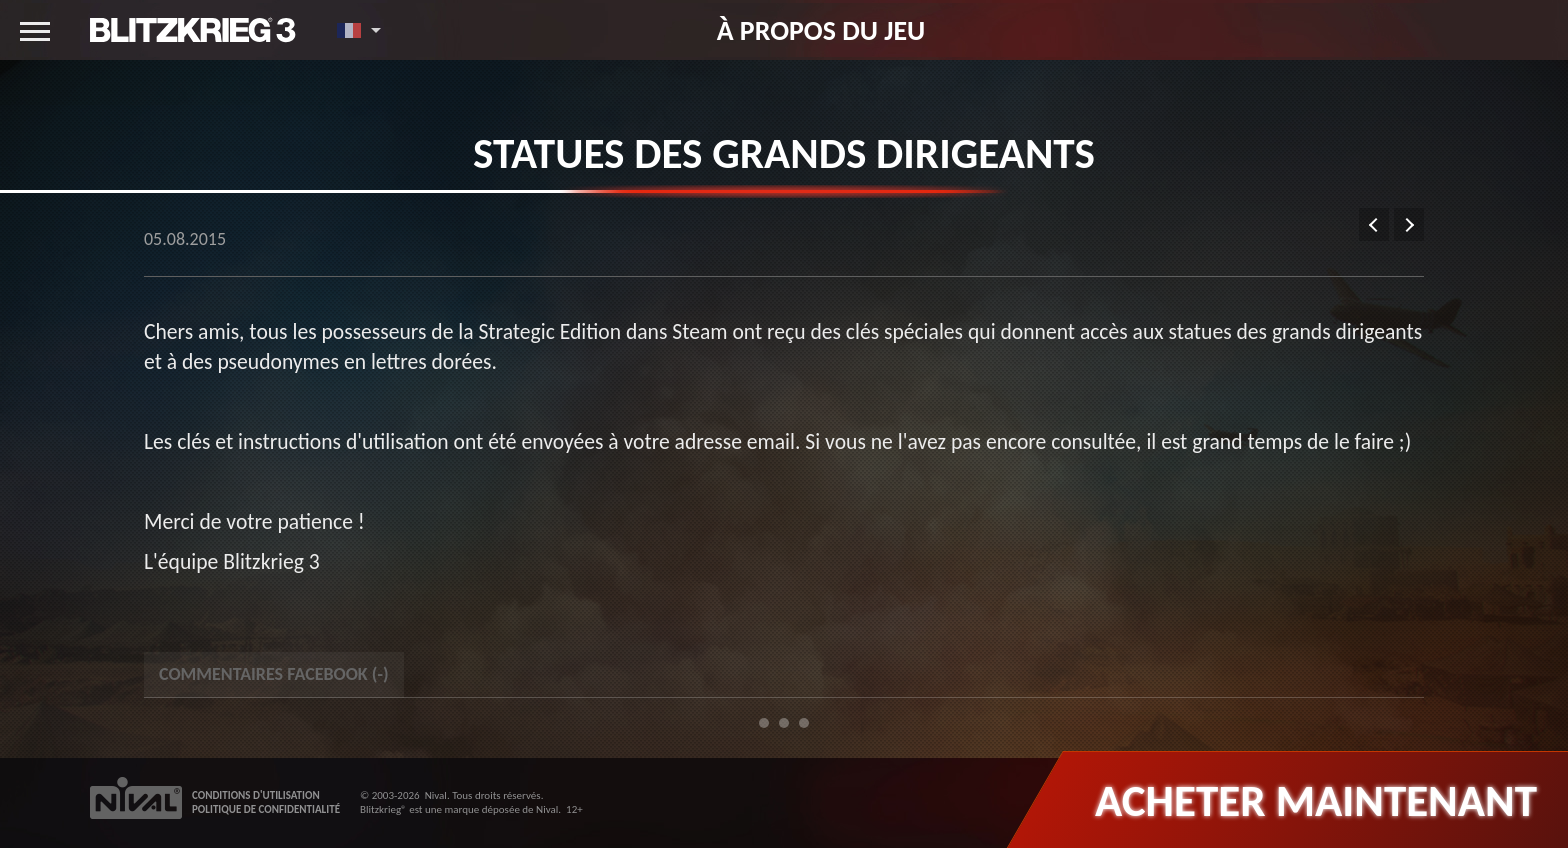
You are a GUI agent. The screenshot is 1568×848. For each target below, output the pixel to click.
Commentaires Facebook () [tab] (274, 674)
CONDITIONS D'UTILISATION (256, 795)
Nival (436, 795)
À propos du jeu (821, 30)
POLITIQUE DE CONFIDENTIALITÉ (266, 809)
